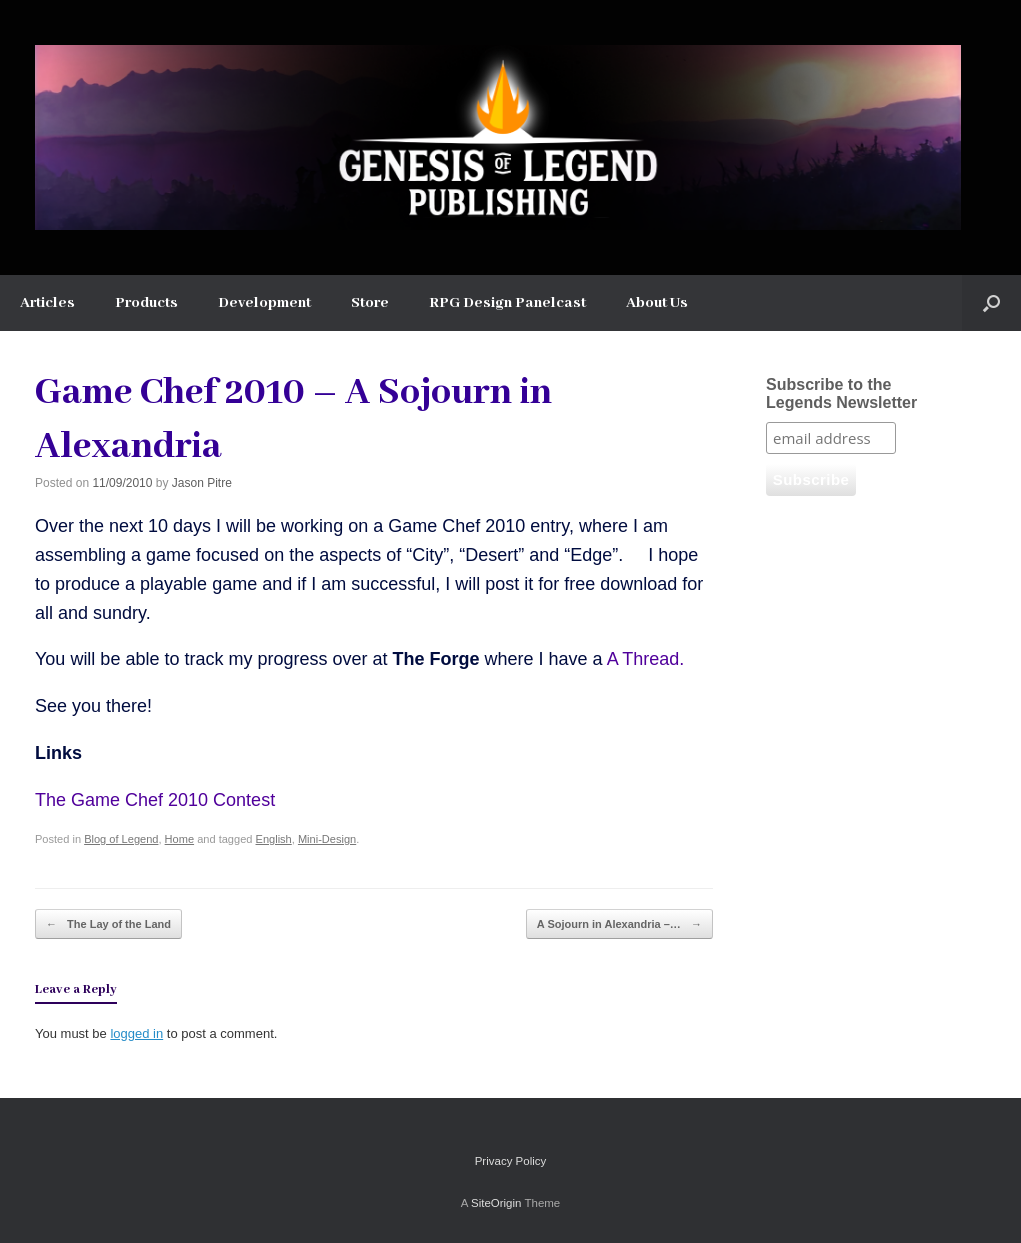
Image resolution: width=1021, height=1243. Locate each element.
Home (179, 839)
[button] (991, 303)
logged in (136, 1033)
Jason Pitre (202, 483)
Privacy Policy (511, 1161)
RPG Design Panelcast (507, 303)
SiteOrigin (496, 1203)
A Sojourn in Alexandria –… (619, 924)
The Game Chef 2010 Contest (155, 800)
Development (264, 303)
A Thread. (646, 659)
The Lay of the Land (108, 924)
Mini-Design (327, 839)
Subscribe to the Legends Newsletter (841, 393)
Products (146, 303)
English (274, 839)
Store (370, 303)
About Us (657, 303)
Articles (47, 303)
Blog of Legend (121, 839)
